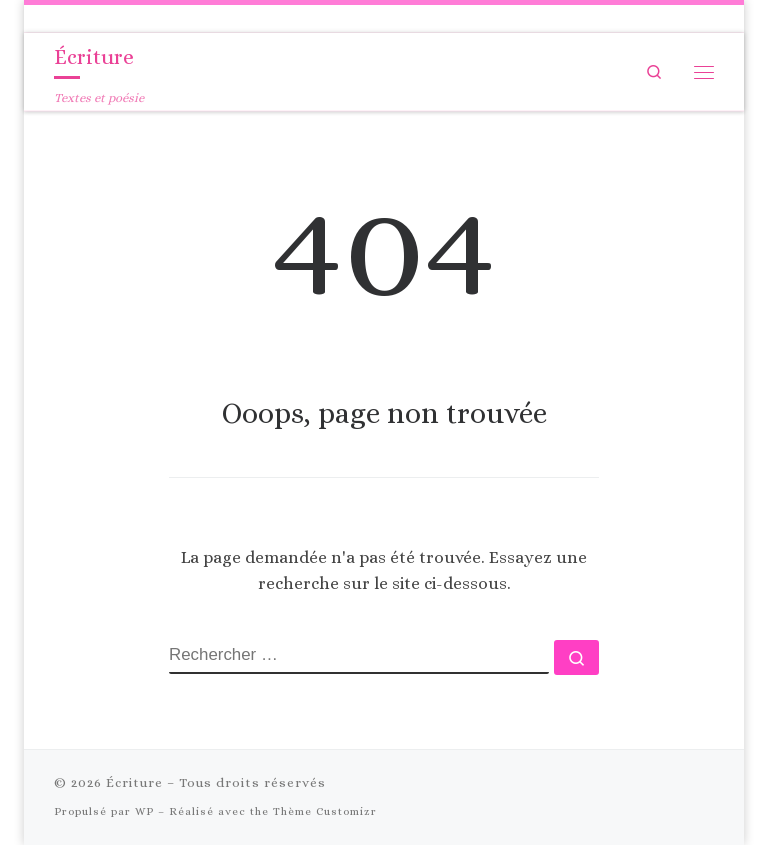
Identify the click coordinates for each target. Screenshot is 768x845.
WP (144, 811)
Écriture (134, 782)
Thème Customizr (325, 811)
